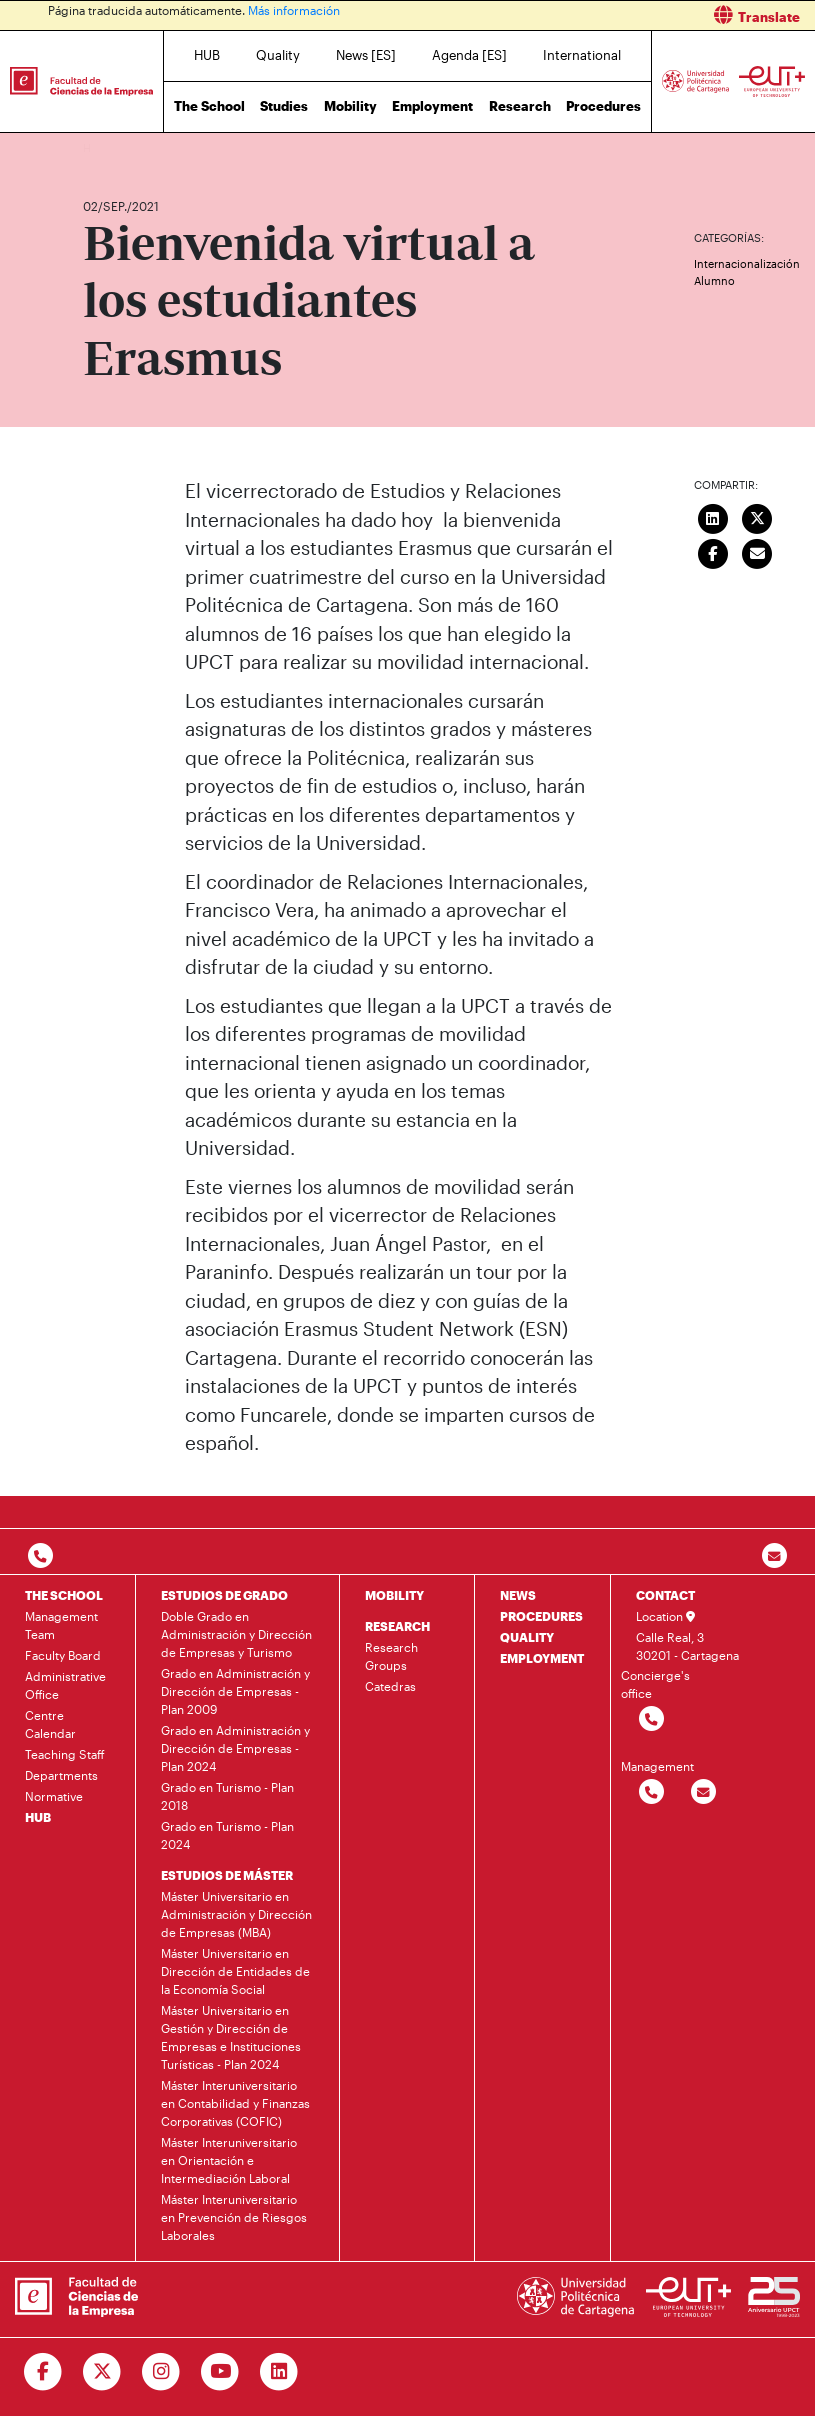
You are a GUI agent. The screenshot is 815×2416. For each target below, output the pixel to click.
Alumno (714, 280)
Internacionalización (747, 263)
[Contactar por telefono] (40, 1556)
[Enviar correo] (758, 551)
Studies (284, 106)
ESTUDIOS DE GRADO (224, 1595)
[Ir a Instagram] (161, 2372)
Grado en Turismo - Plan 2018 (227, 1796)
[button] (619, 15)
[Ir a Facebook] (43, 2372)
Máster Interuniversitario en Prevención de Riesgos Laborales (234, 2217)
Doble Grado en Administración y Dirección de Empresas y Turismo (236, 1634)
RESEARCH (397, 1626)
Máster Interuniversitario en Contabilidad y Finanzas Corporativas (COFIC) (235, 2103)
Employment (432, 106)
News (138, 147)
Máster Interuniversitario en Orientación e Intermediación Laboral (229, 2160)
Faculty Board (63, 1655)
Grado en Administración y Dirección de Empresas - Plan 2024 (235, 1748)
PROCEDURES (541, 1616)
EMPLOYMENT (542, 1658)
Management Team (61, 1625)
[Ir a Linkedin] (279, 2372)
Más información (294, 10)
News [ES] (366, 55)
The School (209, 106)
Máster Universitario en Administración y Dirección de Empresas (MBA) (236, 1914)
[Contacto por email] (774, 1556)
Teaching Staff (65, 1754)
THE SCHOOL (64, 1595)
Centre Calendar (50, 1724)
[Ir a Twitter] (102, 2372)
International (582, 55)
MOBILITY (394, 1595)
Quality (278, 55)
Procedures (603, 106)
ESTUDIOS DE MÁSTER (227, 1875)
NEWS (518, 1595)
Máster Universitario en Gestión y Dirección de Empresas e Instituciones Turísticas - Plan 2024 (231, 2037)
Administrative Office (65, 1685)
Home (100, 147)
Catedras (390, 1686)
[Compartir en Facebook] (713, 551)
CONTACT (665, 1595)
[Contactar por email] (702, 1792)
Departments (61, 1775)
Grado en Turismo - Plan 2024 (227, 1835)
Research (520, 106)
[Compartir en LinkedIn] (713, 516)
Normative (54, 1796)
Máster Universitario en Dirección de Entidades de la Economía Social (235, 1971)
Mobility (350, 106)
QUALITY (527, 1637)
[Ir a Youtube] (220, 2372)
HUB (207, 55)
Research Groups (391, 1656)
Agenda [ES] (469, 55)
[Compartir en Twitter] (758, 516)
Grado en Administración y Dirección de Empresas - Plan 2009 (235, 1691)
